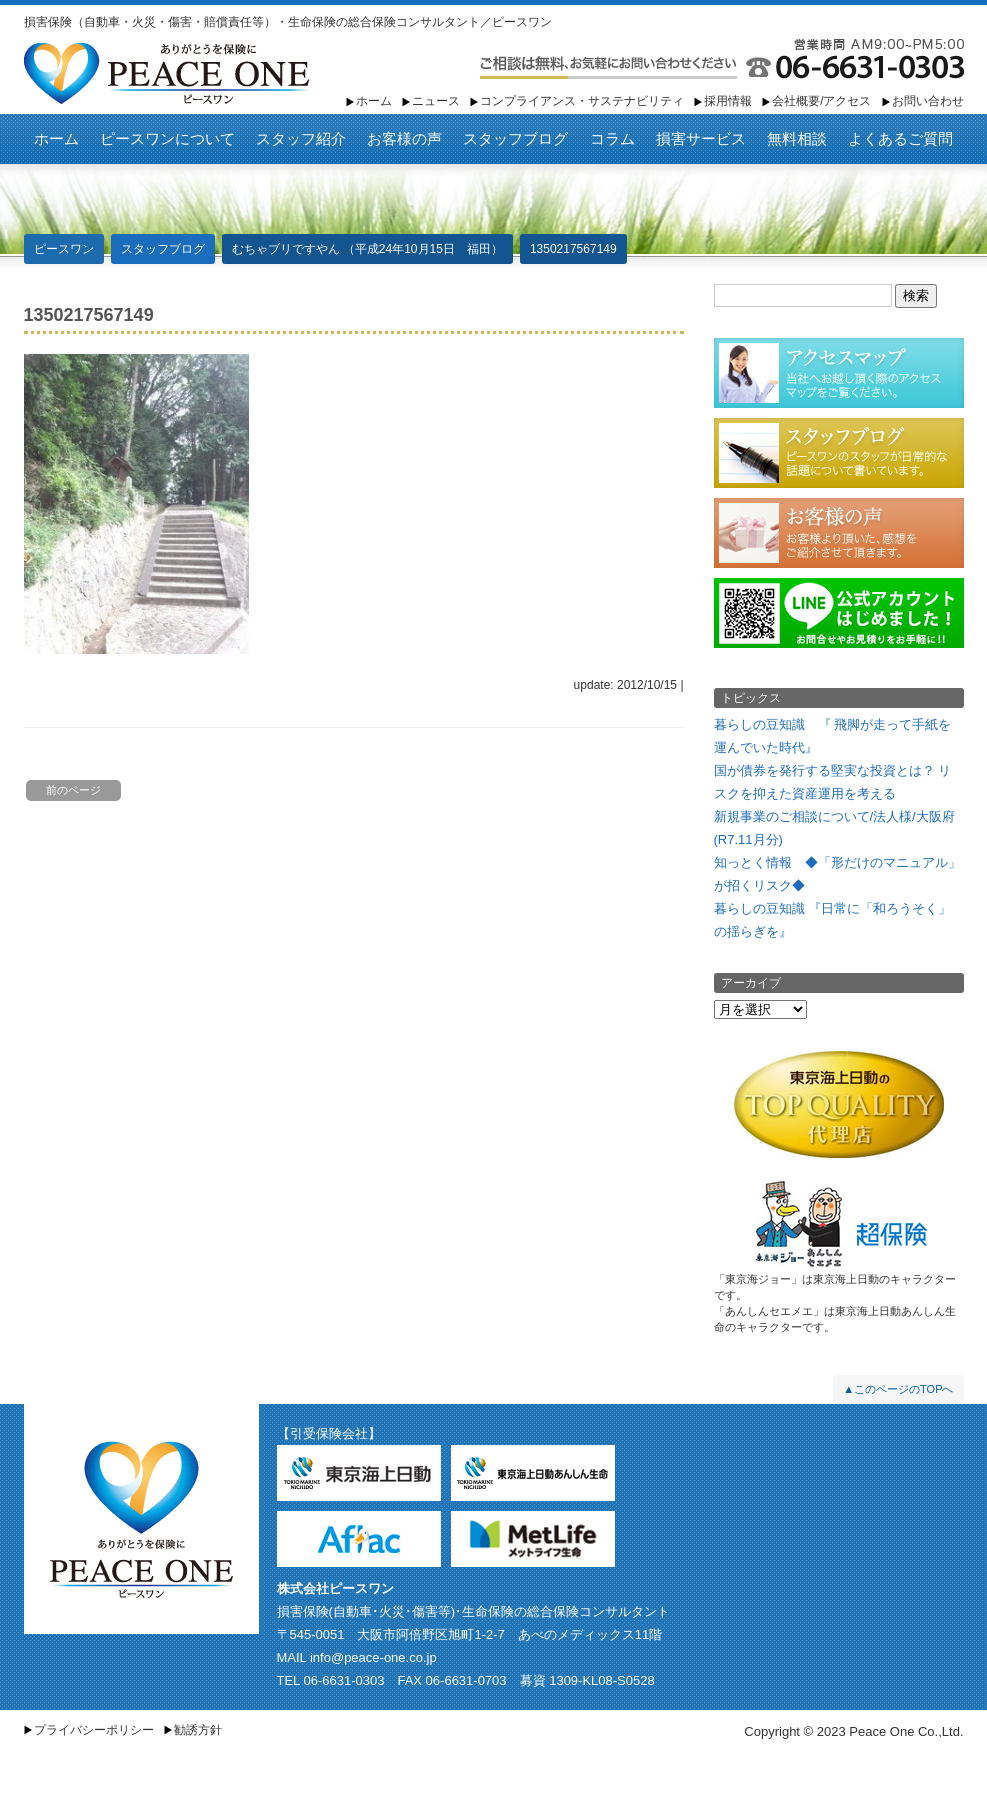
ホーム (374, 101)
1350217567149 (573, 249)
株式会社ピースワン (335, 1588)
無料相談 (797, 139)
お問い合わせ (928, 101)
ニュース (436, 101)
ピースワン (166, 73)
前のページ (73, 790)
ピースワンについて (167, 139)
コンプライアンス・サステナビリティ (582, 101)
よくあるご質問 (900, 139)
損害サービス (701, 139)
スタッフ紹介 (301, 139)
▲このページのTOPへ (898, 1389)
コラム (612, 139)
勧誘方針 (198, 1730)
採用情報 (728, 101)
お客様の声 (404, 139)
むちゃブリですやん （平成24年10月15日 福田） (367, 249)
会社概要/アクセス (821, 101)
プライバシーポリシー (94, 1730)
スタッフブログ (515, 139)
